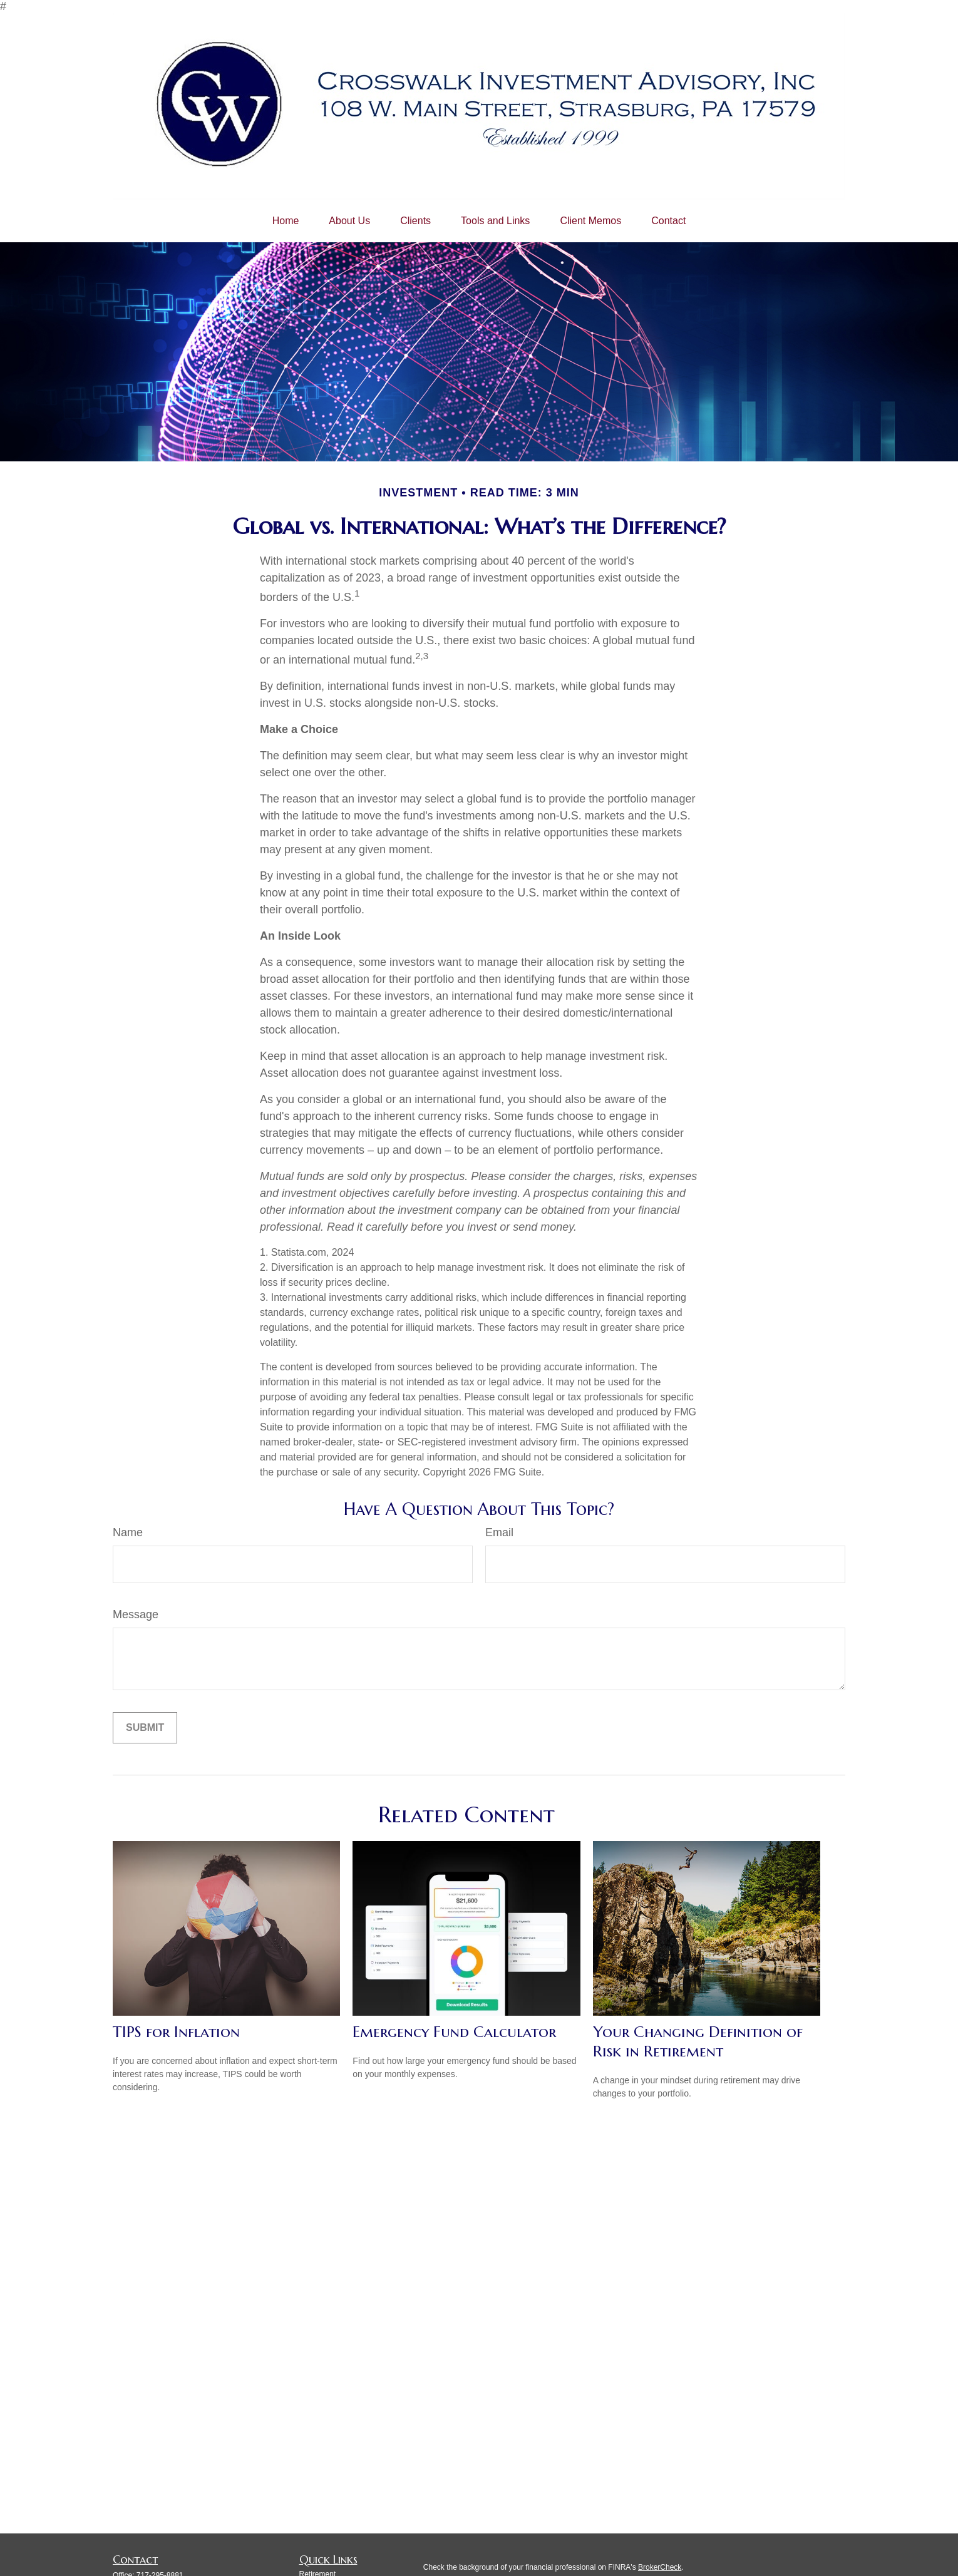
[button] (285, 221)
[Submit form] (145, 1727)
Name (128, 1532)
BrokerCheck (659, 2567)
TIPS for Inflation (176, 2031)
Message (135, 1614)
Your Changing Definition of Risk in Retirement (698, 2041)
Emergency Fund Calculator (454, 2031)
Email (499, 1532)
